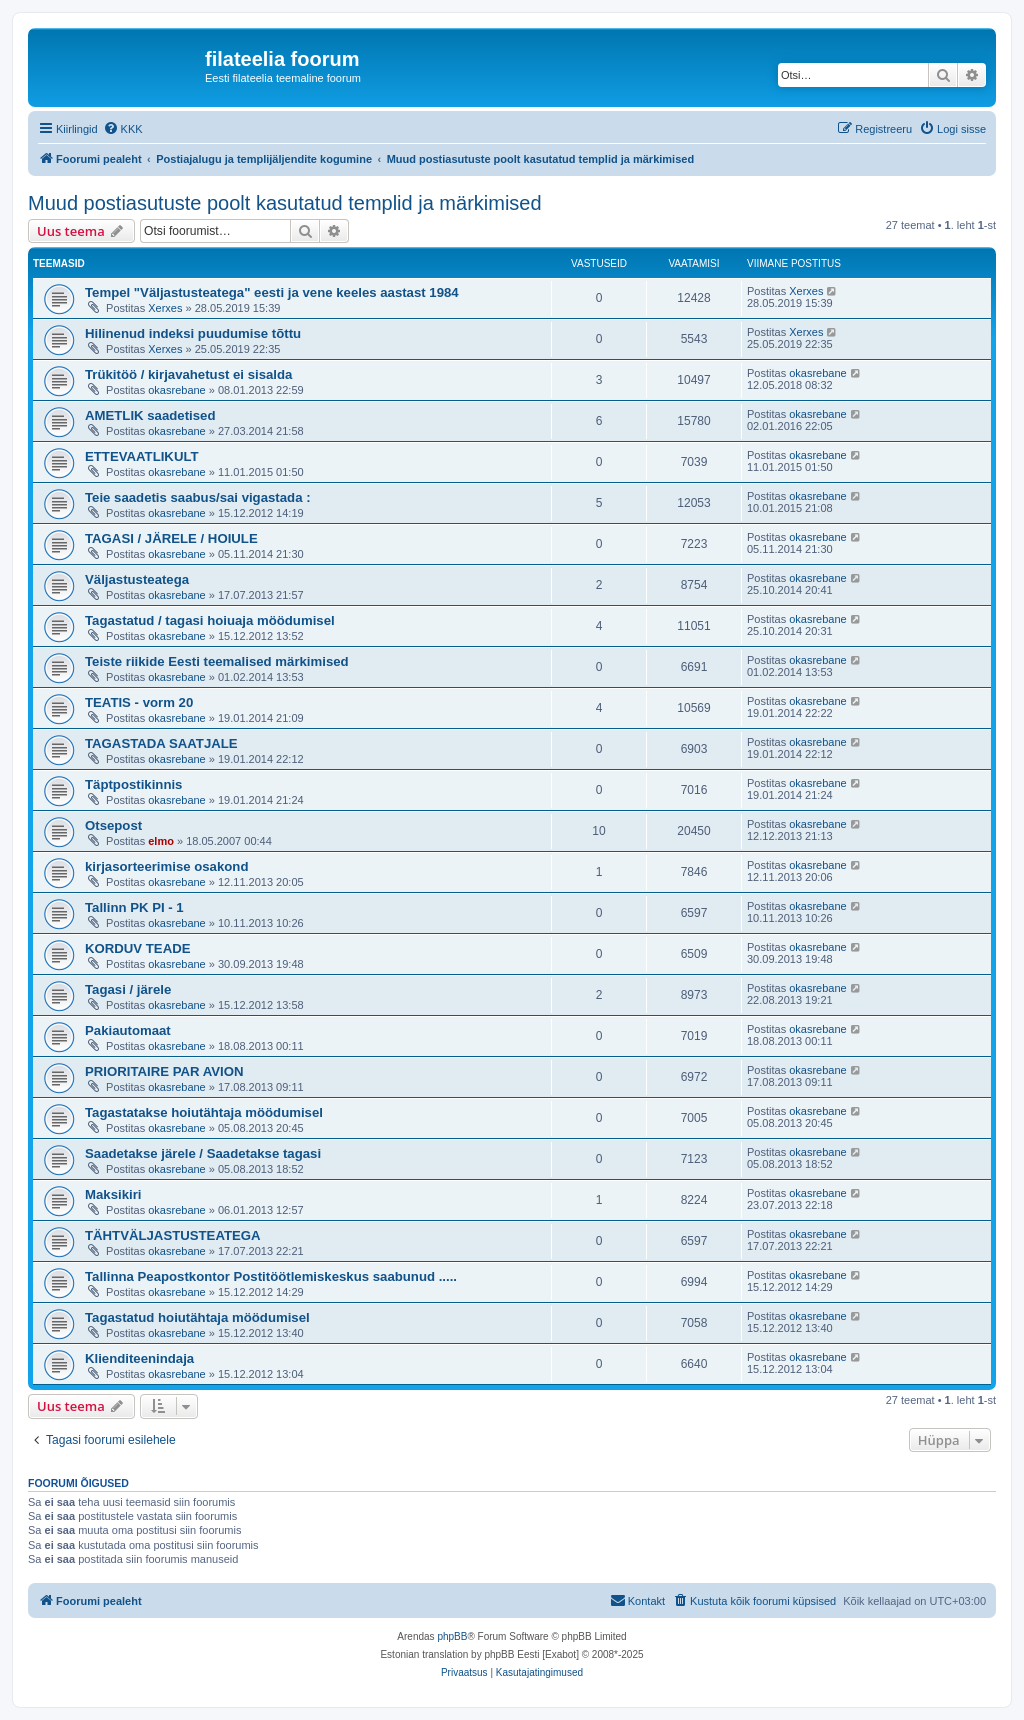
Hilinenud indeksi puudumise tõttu (193, 333)
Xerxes (165, 308)
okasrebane (177, 390)
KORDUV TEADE (138, 948)
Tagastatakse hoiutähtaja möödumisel (204, 1112)
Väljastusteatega (137, 579)
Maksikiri (113, 1194)
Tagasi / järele (128, 989)
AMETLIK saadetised (150, 415)
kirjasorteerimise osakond (166, 866)
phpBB (452, 1636)
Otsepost (113, 825)
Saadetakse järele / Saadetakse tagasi (203, 1153)
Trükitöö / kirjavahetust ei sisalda (188, 374)
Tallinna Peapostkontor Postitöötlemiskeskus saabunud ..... (271, 1276)
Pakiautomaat (128, 1030)
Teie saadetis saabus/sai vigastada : (198, 497)
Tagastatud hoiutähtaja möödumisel (197, 1317)
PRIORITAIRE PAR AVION (164, 1071)
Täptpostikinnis (133, 784)
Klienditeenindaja (139, 1358)
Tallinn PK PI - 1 (134, 907)
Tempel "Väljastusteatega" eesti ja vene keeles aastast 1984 (272, 292)
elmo (161, 841)
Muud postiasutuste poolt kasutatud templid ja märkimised (285, 203)
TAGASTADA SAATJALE (161, 743)
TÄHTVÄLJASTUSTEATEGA (173, 1235)
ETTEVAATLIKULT (142, 456)
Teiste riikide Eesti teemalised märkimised (217, 661)
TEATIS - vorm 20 (139, 702)
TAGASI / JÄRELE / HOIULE (171, 538)
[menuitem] (123, 129)
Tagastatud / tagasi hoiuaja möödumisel (210, 620)
